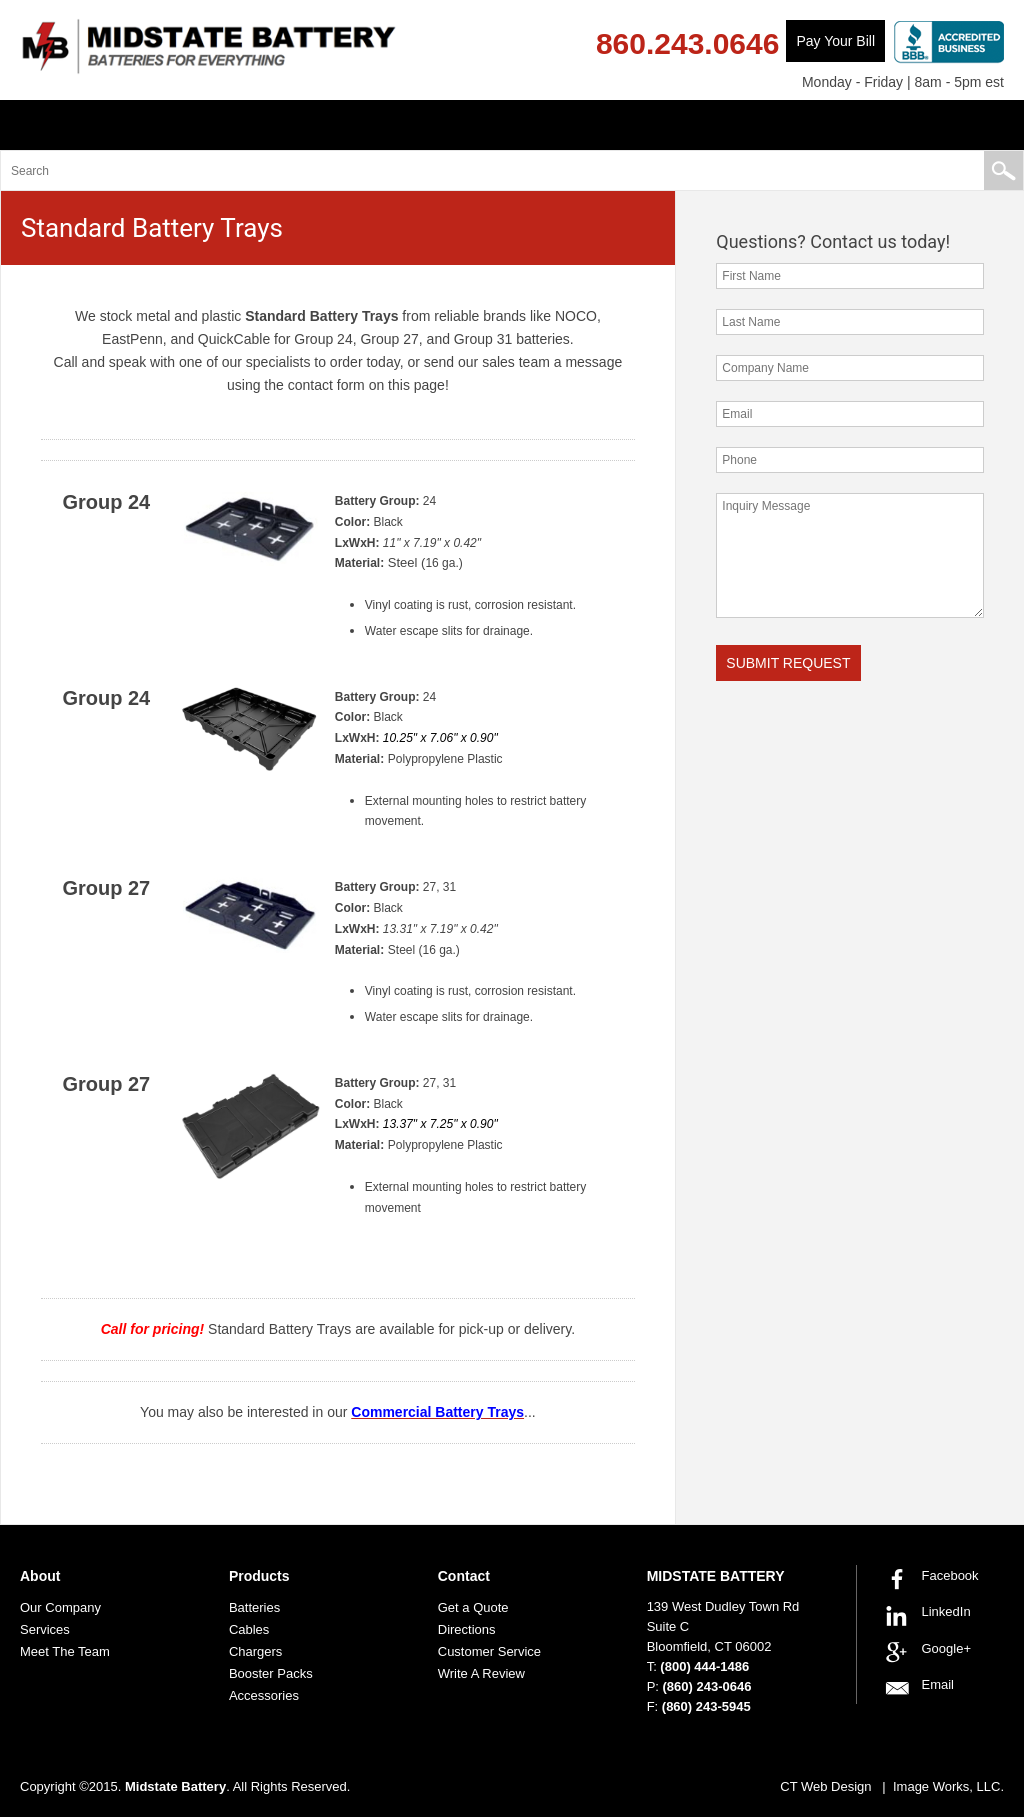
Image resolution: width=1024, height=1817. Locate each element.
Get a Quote (473, 1607)
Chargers (255, 1651)
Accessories (264, 1695)
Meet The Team (65, 1651)
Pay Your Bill (835, 41)
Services (45, 1629)
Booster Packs (271, 1673)
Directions (467, 1629)
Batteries (254, 1607)
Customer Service (489, 1651)
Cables (249, 1629)
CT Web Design (825, 1786)
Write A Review (481, 1673)
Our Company (60, 1607)
